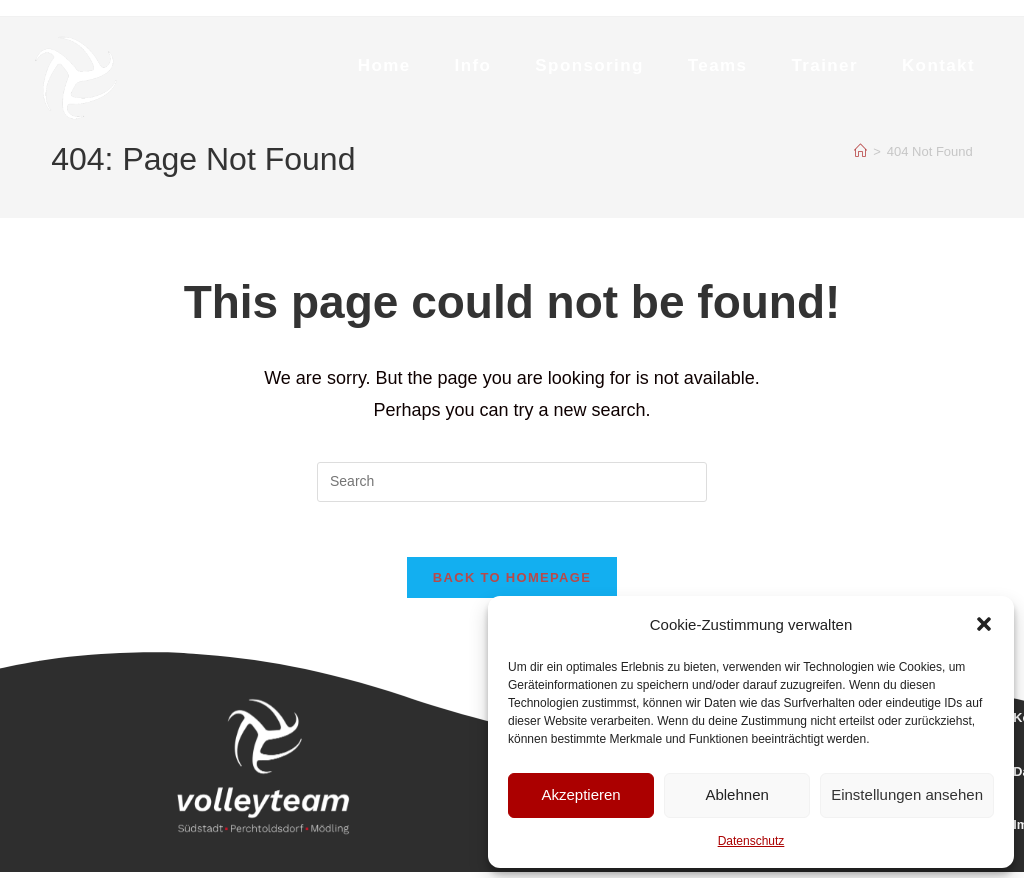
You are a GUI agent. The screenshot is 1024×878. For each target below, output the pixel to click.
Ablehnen (736, 794)
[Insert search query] (512, 482)
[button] (984, 624)
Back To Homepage (512, 583)
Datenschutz (751, 841)
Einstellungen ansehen (907, 794)
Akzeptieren (580, 794)
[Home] (860, 151)
